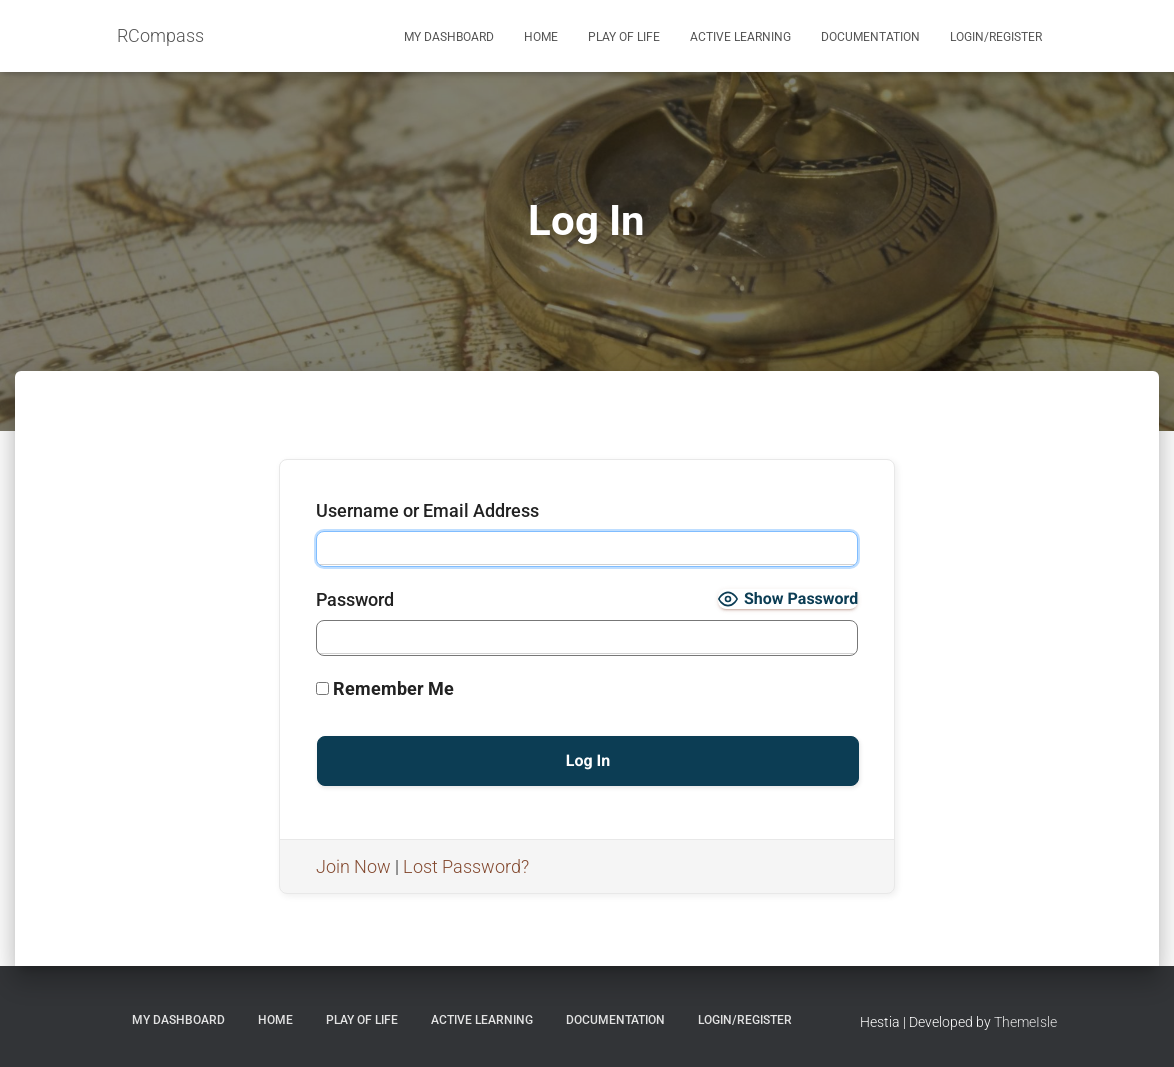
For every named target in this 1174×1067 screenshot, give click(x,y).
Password (355, 599)
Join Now (353, 866)
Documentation (870, 37)
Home (541, 37)
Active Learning (740, 37)
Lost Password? (466, 866)
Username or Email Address (427, 510)
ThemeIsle (1025, 1022)
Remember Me (385, 688)
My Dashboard (449, 37)
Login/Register (996, 37)
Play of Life (624, 37)
